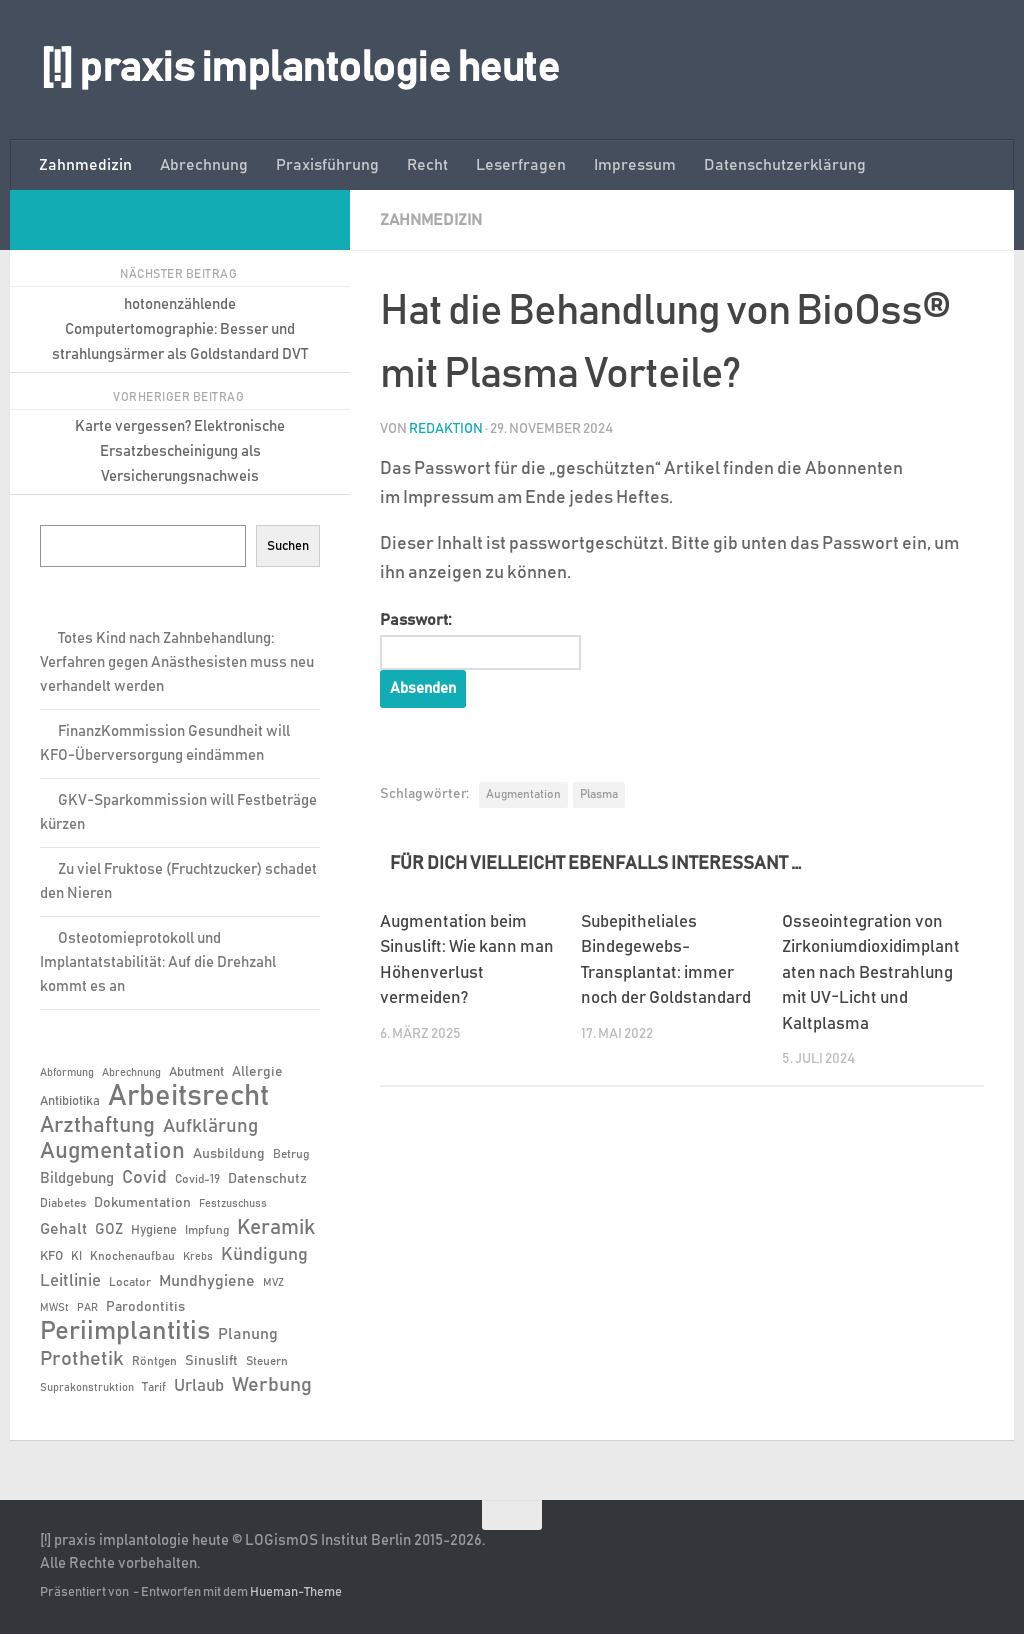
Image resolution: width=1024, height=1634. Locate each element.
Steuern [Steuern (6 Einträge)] (267, 1361)
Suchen (288, 546)
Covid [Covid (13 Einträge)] (144, 1178)
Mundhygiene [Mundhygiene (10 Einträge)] (207, 1281)
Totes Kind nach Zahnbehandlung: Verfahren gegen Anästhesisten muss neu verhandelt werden (177, 662)
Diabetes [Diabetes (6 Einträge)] (63, 1203)
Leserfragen (521, 165)
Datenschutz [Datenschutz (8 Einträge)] (267, 1179)
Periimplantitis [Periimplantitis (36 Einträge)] (125, 1332)
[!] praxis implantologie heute (299, 69)
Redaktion (446, 428)
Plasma (599, 794)
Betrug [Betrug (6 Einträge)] (291, 1154)
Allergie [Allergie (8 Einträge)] (257, 1072)
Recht (427, 165)
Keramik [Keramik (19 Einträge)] (276, 1228)
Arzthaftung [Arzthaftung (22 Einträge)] (97, 1125)
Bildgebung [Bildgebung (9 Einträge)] (77, 1178)
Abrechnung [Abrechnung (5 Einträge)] (131, 1073)
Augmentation (523, 794)
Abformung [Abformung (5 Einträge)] (67, 1073)
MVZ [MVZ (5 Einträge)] (273, 1283)
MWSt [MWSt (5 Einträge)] (54, 1308)
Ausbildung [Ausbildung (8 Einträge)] (229, 1154)
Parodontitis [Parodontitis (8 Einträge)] (145, 1307)
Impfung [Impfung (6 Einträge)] (207, 1230)
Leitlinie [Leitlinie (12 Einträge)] (70, 1281)
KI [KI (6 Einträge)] (76, 1256)
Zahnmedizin (85, 165)
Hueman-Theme (296, 1592)
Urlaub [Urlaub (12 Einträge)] (199, 1386)
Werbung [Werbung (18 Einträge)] (272, 1385)
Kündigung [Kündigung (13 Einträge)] (264, 1255)
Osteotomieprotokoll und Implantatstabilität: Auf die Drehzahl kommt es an (158, 962)
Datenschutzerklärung (785, 165)
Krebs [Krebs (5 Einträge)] (198, 1257)
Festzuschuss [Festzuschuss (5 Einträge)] (233, 1204)
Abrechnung (204, 165)
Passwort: (481, 640)
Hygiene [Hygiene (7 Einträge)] (154, 1230)
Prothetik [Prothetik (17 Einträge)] (82, 1359)
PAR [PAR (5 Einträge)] (87, 1308)
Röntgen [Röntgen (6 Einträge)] (154, 1361)
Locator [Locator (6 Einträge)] (130, 1282)
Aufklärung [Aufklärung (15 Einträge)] (210, 1126)
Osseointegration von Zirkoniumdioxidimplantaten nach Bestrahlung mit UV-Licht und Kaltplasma (871, 973)
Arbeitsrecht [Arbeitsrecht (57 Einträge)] (188, 1097)
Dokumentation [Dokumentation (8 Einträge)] (142, 1203)
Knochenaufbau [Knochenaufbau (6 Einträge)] (132, 1256)
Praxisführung (327, 165)
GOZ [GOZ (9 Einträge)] (109, 1229)
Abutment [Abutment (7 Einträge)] (196, 1072)
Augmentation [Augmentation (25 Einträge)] (112, 1151)
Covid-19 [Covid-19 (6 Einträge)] (197, 1179)
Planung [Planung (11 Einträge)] (248, 1334)
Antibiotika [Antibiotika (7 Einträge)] (70, 1101)
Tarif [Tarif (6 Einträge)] (154, 1387)
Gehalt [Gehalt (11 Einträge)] (63, 1229)
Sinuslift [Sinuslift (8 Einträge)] (211, 1361)
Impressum (635, 165)
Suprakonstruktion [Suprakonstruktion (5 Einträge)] (87, 1388)
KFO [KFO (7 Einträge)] (51, 1256)
